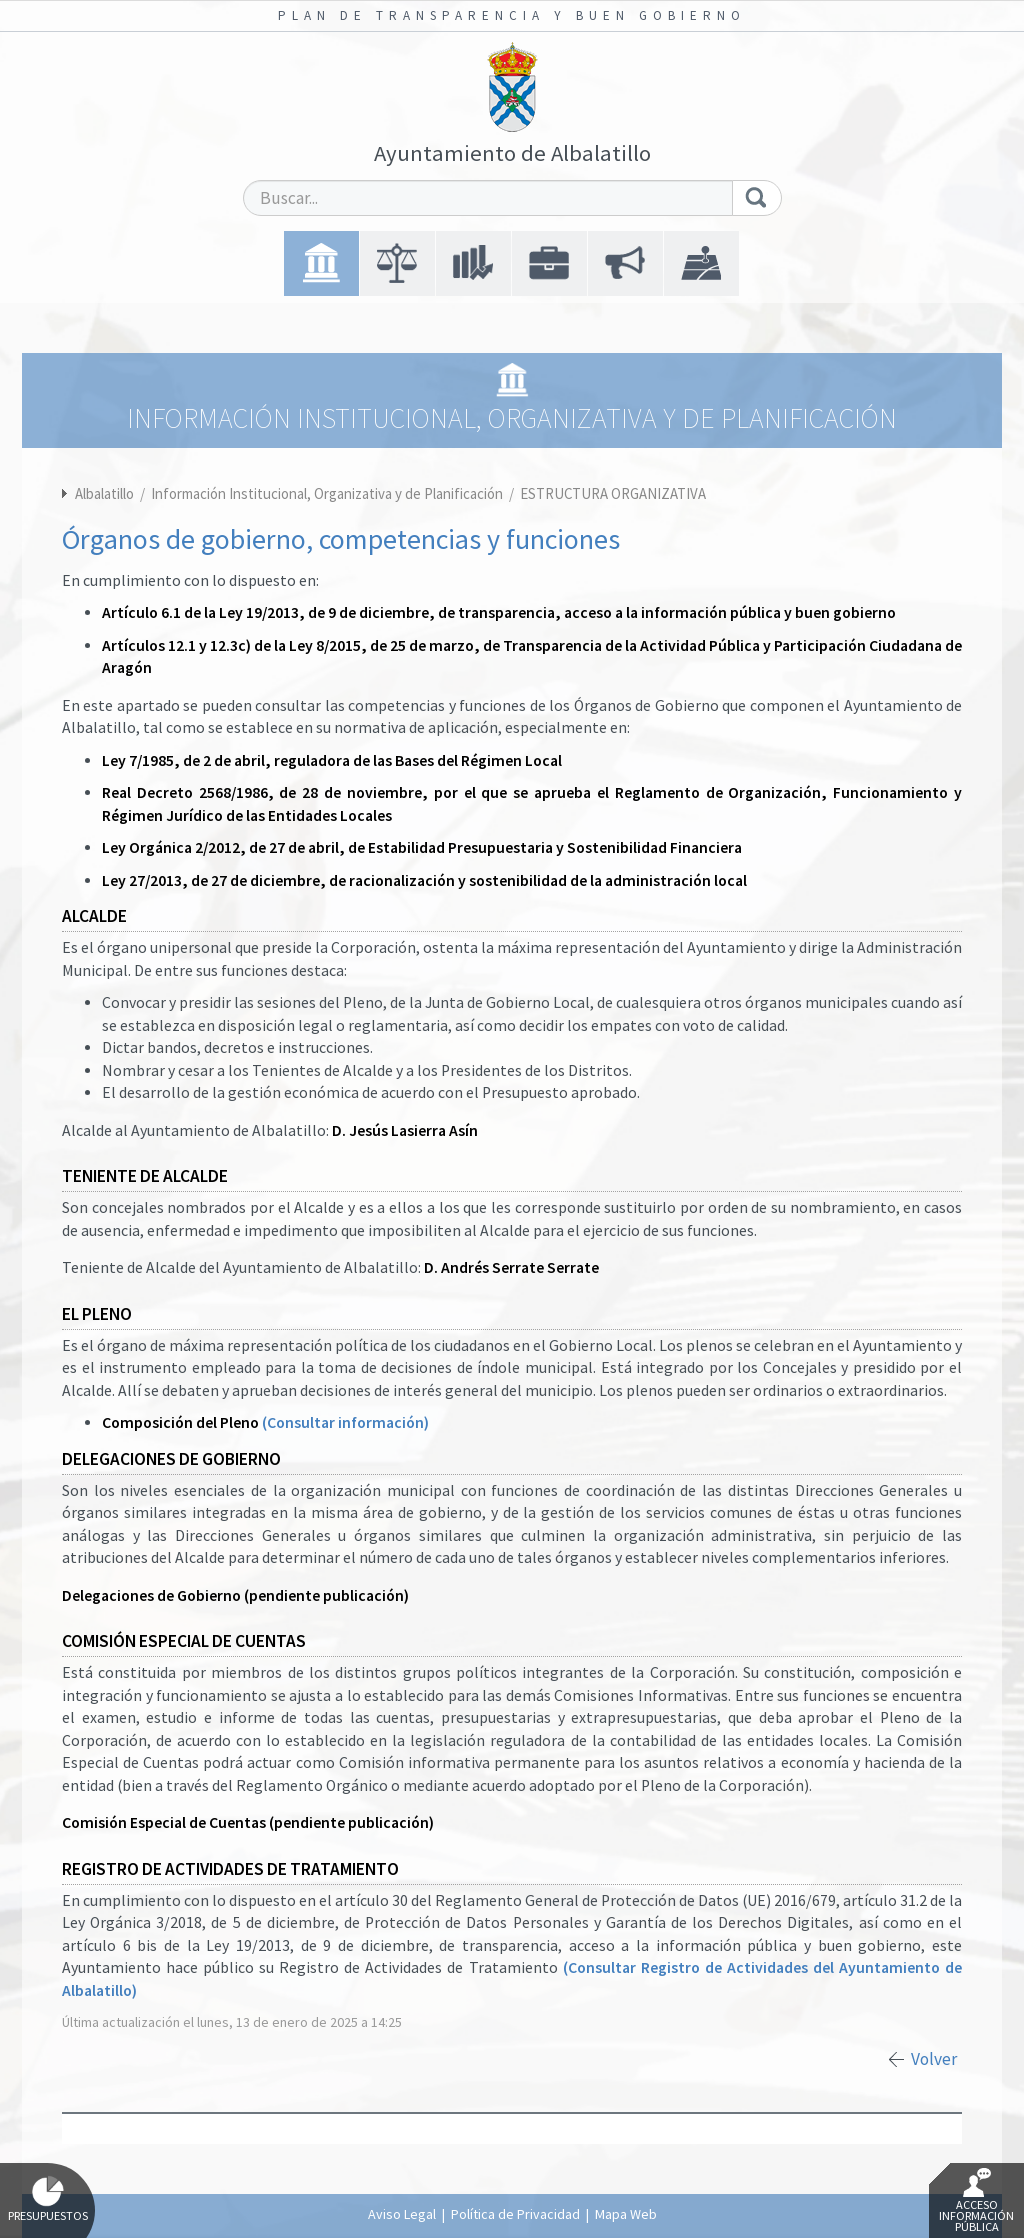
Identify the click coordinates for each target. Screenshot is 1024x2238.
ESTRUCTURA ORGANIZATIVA (613, 493)
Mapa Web (626, 2214)
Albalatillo (104, 493)
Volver (934, 2059)
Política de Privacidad (515, 2214)
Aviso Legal (402, 2214)
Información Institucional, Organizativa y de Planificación (328, 493)
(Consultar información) (345, 1422)
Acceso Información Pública (976, 2201)
